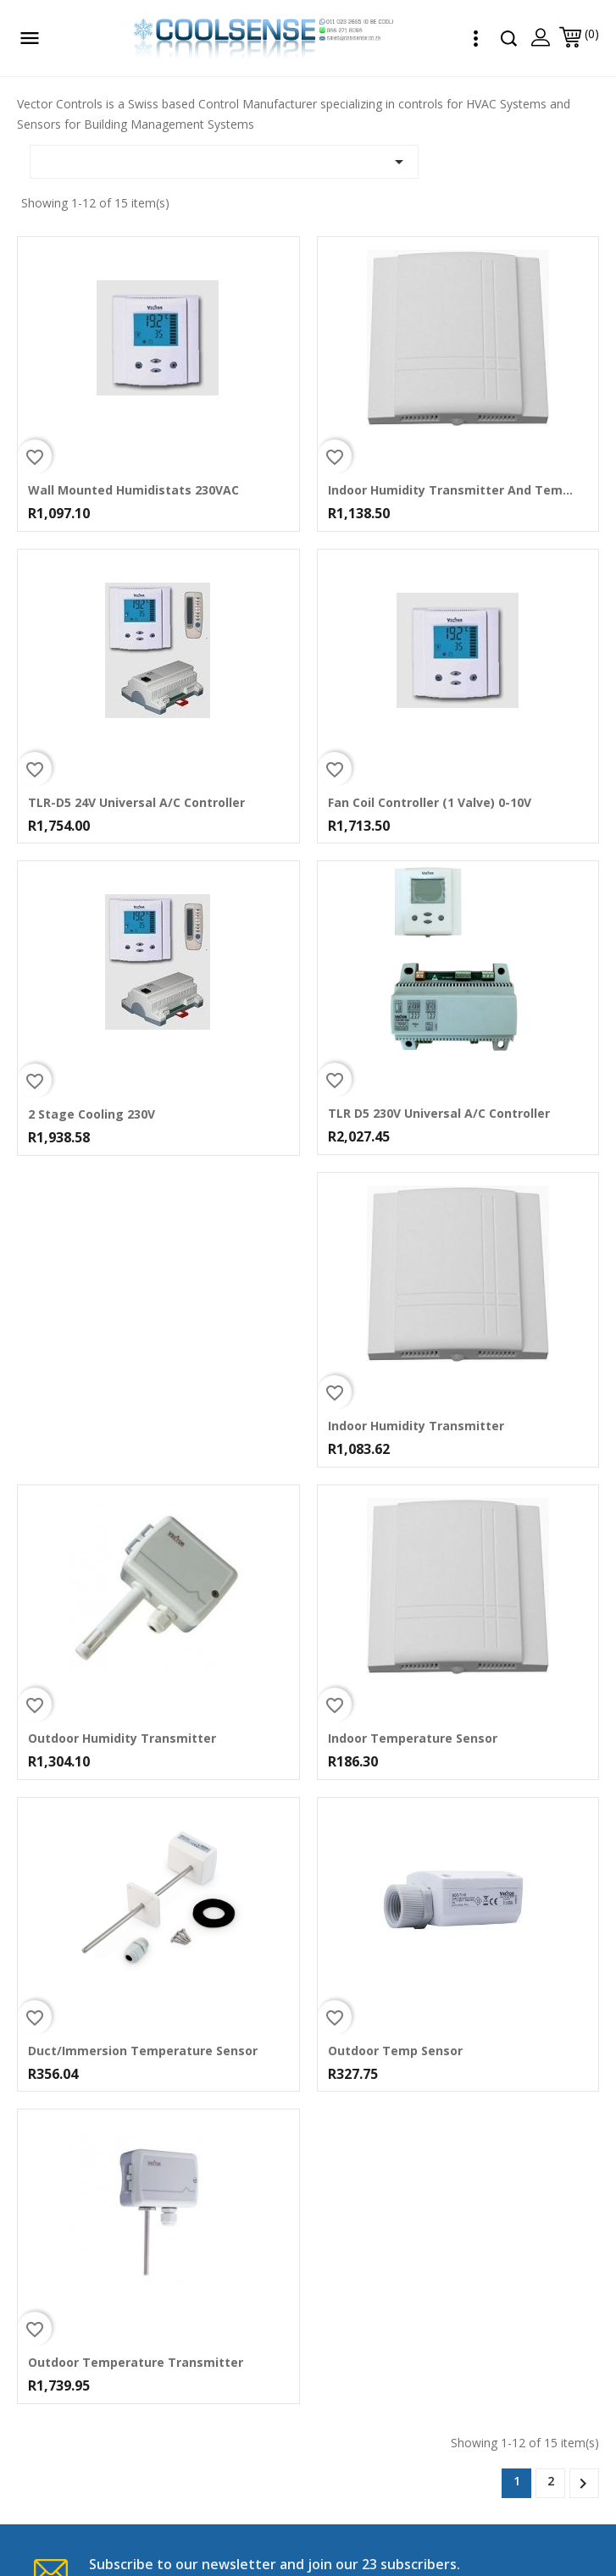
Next (583, 2484)
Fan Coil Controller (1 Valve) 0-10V (429, 802)
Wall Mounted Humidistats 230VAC (133, 490)
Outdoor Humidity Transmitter (122, 1738)
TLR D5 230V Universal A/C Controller (439, 1113)
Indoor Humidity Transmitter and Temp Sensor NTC (451, 490)
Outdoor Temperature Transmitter (135, 2362)
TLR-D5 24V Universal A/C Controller (136, 802)
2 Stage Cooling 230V (91, 1114)
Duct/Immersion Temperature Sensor (143, 2051)
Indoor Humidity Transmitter (416, 1426)
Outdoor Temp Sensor (395, 2051)
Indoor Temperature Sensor (412, 1738)
